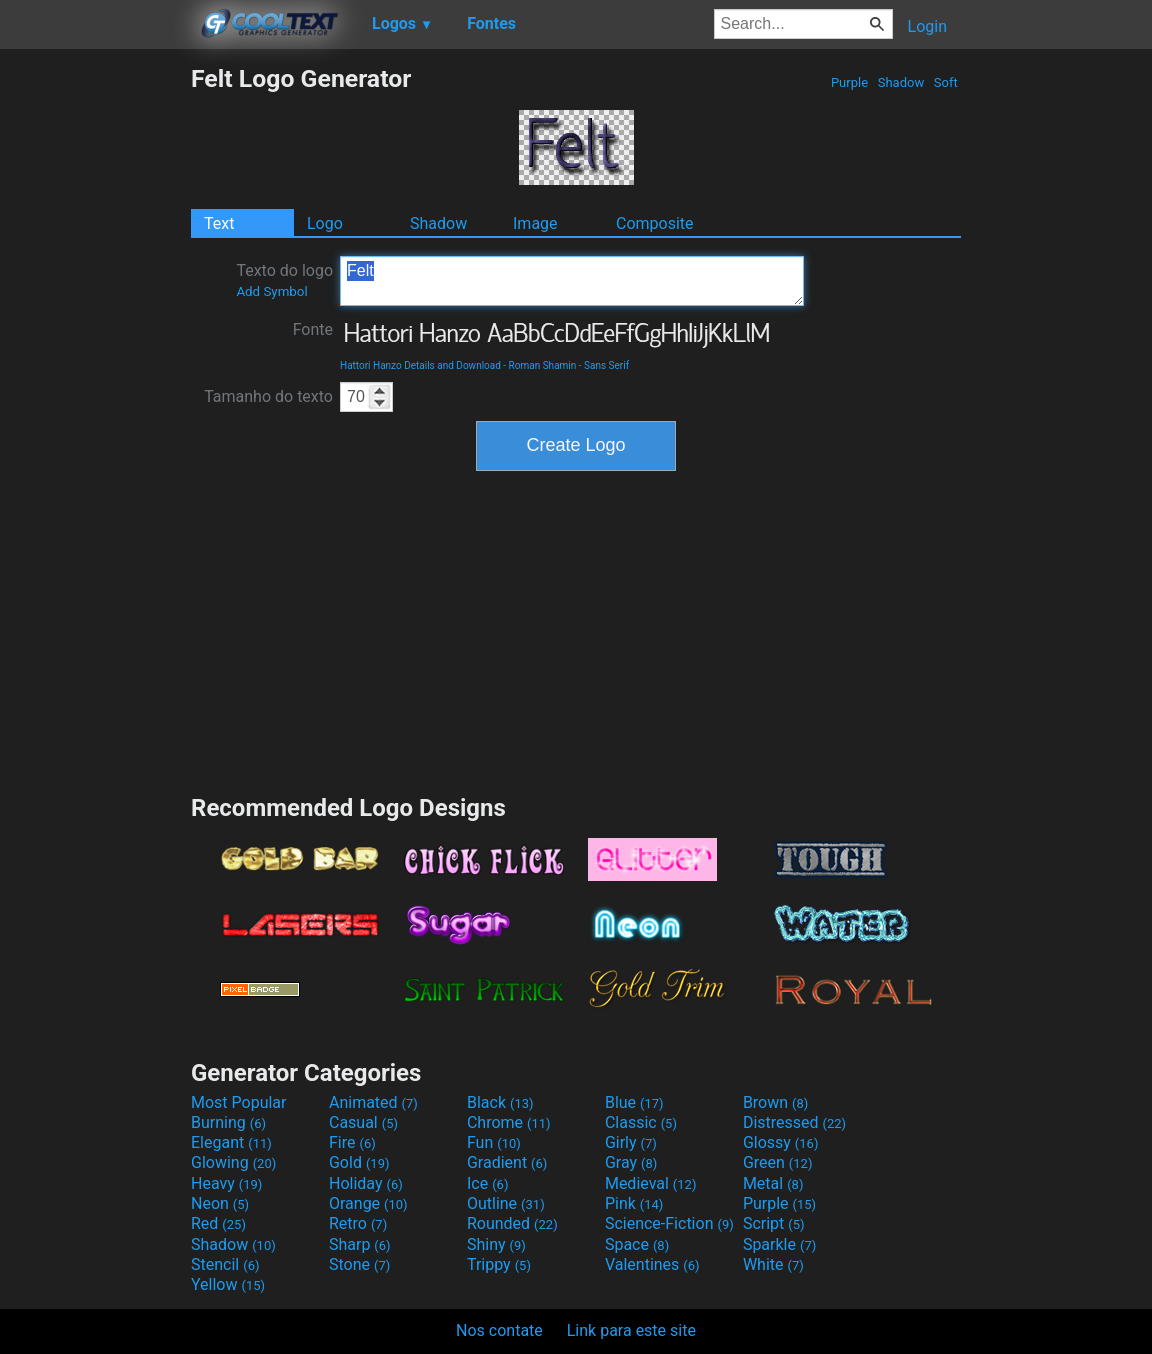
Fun (494, 1142)
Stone (359, 1264)
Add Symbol (271, 291)
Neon (220, 1203)
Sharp (360, 1244)
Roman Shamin (543, 365)
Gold (359, 1162)
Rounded (512, 1223)
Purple (850, 82)
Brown (775, 1102)
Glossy (781, 1142)
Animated (373, 1102)
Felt (572, 281)
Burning (228, 1122)
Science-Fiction (669, 1223)
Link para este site (631, 1330)
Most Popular (239, 1102)
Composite (655, 223)
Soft (946, 82)
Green (778, 1162)
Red (218, 1223)
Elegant (231, 1142)
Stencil (225, 1264)
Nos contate (499, 1330)
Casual (363, 1122)
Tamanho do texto (268, 396)
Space (637, 1244)
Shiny (496, 1244)
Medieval (651, 1183)
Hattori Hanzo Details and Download (420, 365)
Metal (773, 1183)
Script (774, 1223)
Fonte (313, 329)
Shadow (900, 82)
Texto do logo (284, 280)
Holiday (366, 1183)
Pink (634, 1203)
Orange (368, 1203)
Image (535, 223)
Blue (634, 1102)
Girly (631, 1142)
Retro (358, 1223)
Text (219, 223)
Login (927, 26)
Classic (641, 1122)
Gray (631, 1162)
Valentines (652, 1264)
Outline (506, 1203)
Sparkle (779, 1244)
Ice (487, 1183)
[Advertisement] (95, 364)
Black (500, 1102)
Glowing (233, 1162)
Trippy (499, 1264)
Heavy (226, 1183)
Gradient (507, 1162)
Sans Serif (606, 365)
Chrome (509, 1122)
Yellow (228, 1284)
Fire (352, 1142)
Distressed (794, 1122)
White (773, 1264)
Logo (325, 223)
